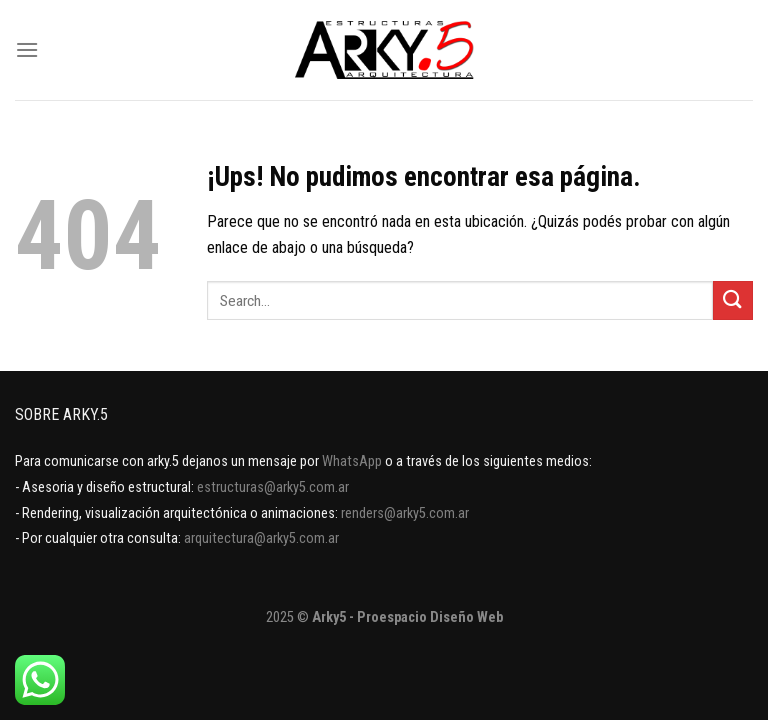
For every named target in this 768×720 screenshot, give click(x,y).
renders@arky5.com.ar (405, 513)
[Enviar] (733, 300)
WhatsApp (352, 461)
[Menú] (27, 49)
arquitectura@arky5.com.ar (261, 538)
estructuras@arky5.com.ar (273, 487)
